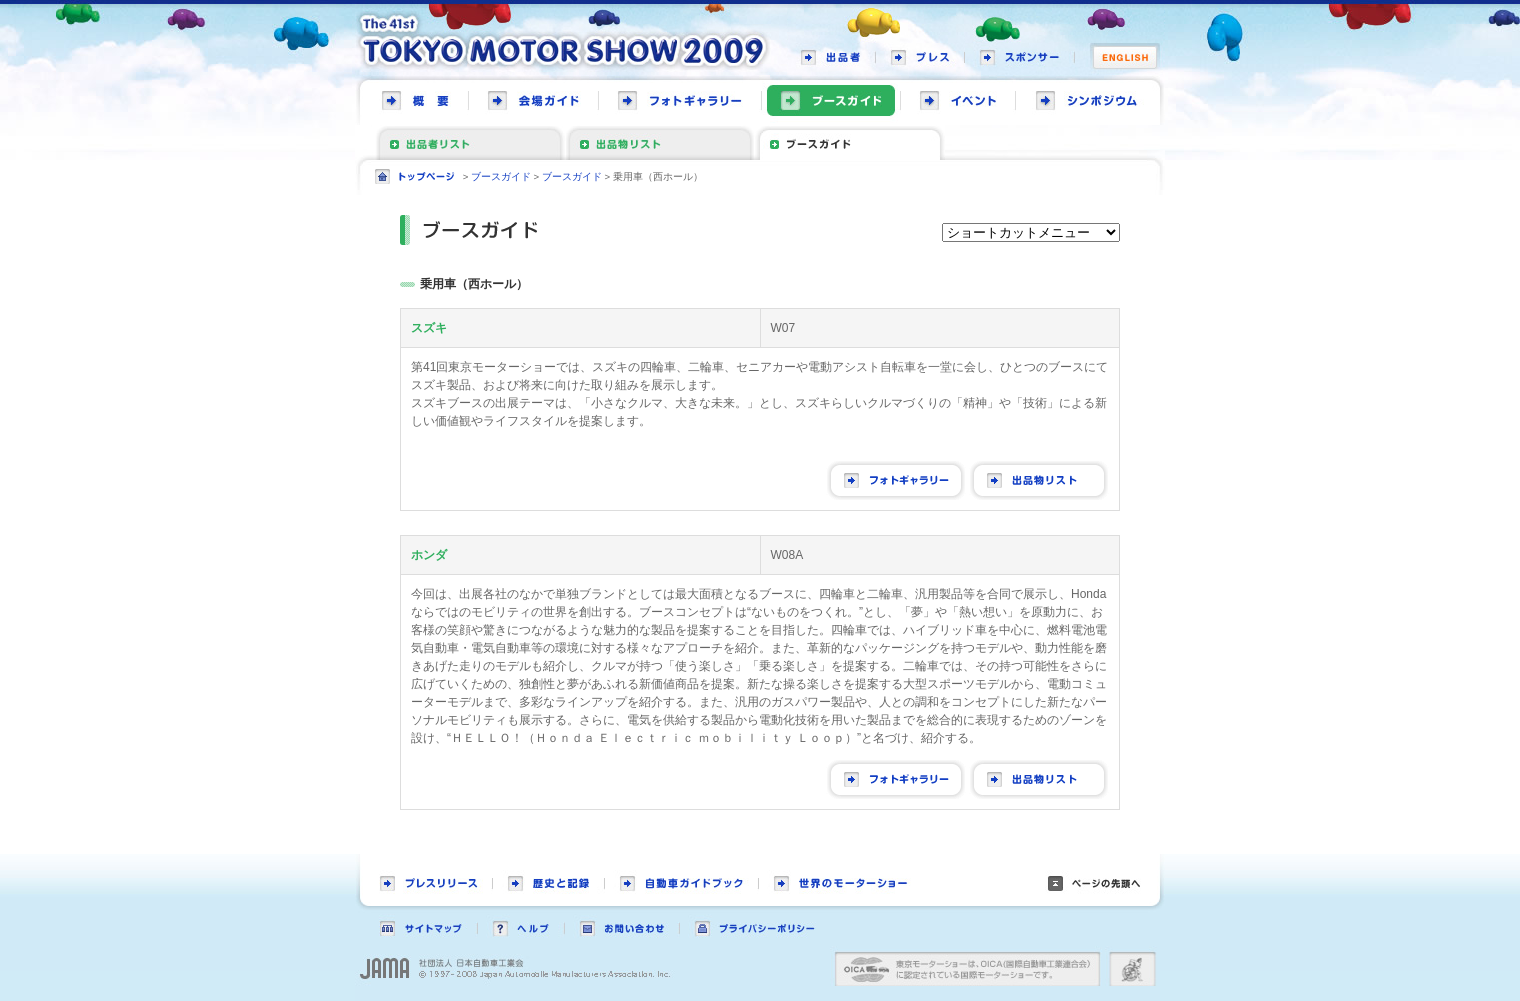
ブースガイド (501, 176)
